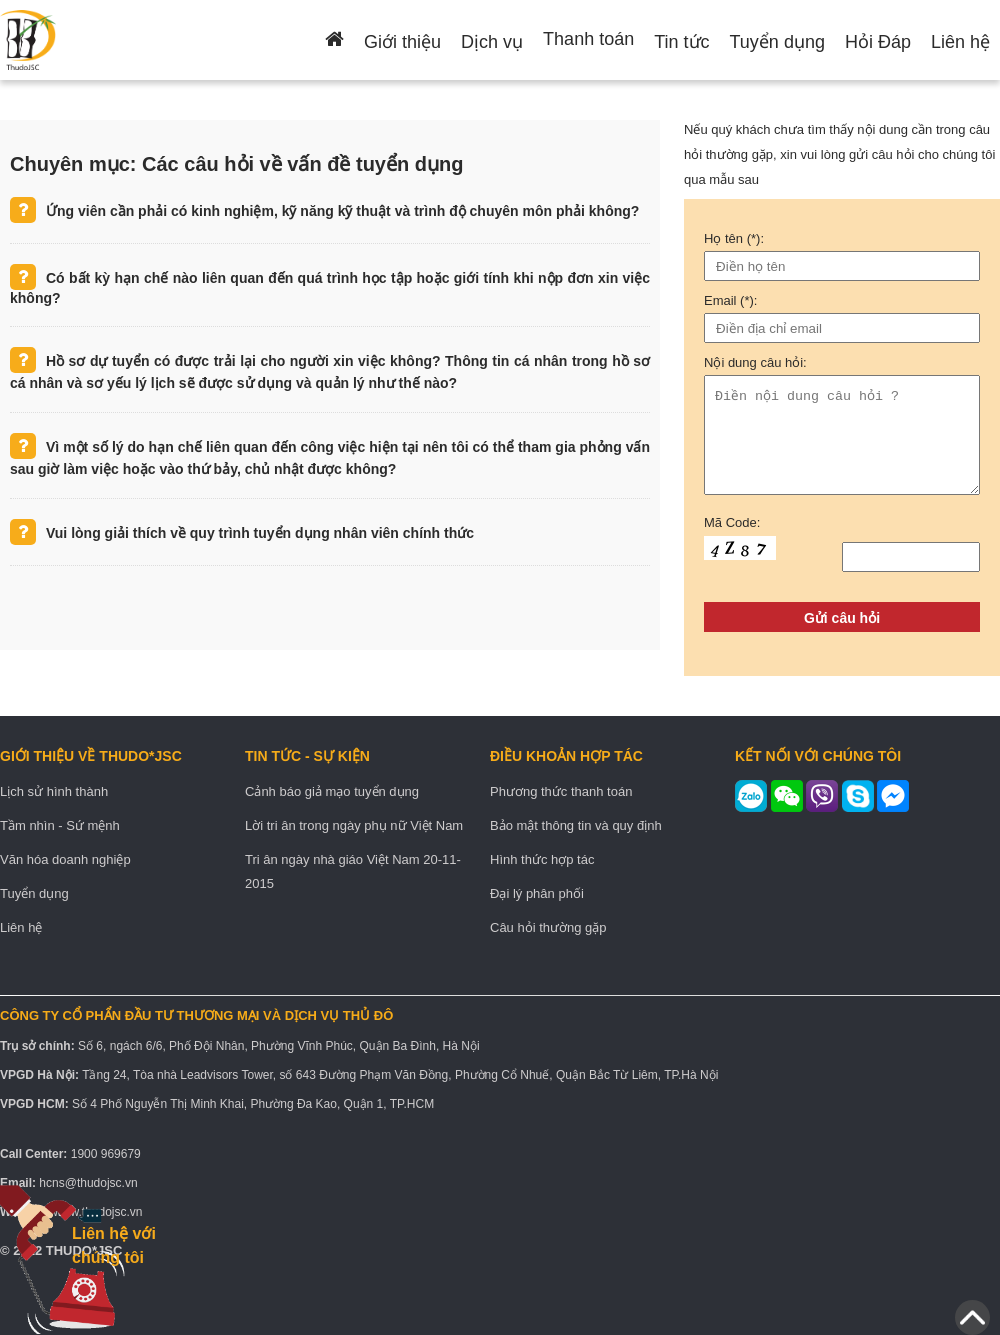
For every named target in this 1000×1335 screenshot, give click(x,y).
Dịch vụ (492, 42)
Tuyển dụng (777, 42)
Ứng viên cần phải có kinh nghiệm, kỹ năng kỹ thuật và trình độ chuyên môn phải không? (342, 211)
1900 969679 (106, 1154)
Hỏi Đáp (878, 42)
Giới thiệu (402, 42)
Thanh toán (588, 39)
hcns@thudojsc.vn (88, 1183)
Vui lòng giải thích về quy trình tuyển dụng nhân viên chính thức (260, 533)
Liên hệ (960, 42)
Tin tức (681, 42)
